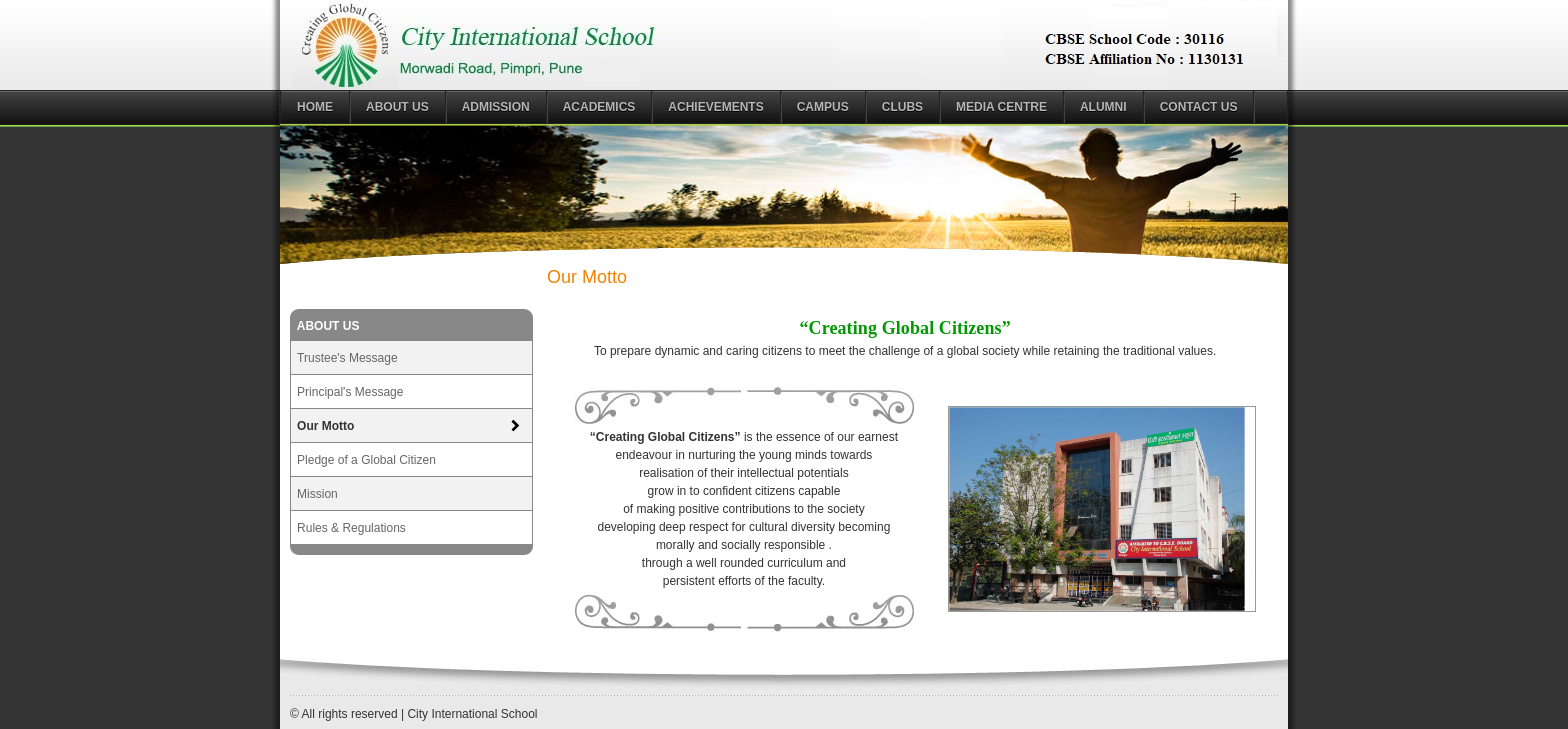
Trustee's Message (347, 358)
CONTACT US (1199, 107)
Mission (317, 494)
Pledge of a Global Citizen (366, 460)
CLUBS (902, 107)
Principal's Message (350, 392)
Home (315, 107)
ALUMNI (1103, 107)
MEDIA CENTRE (1001, 107)
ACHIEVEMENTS (715, 107)
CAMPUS (823, 107)
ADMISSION (496, 107)
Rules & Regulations (351, 528)
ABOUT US (397, 107)
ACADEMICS (599, 107)
